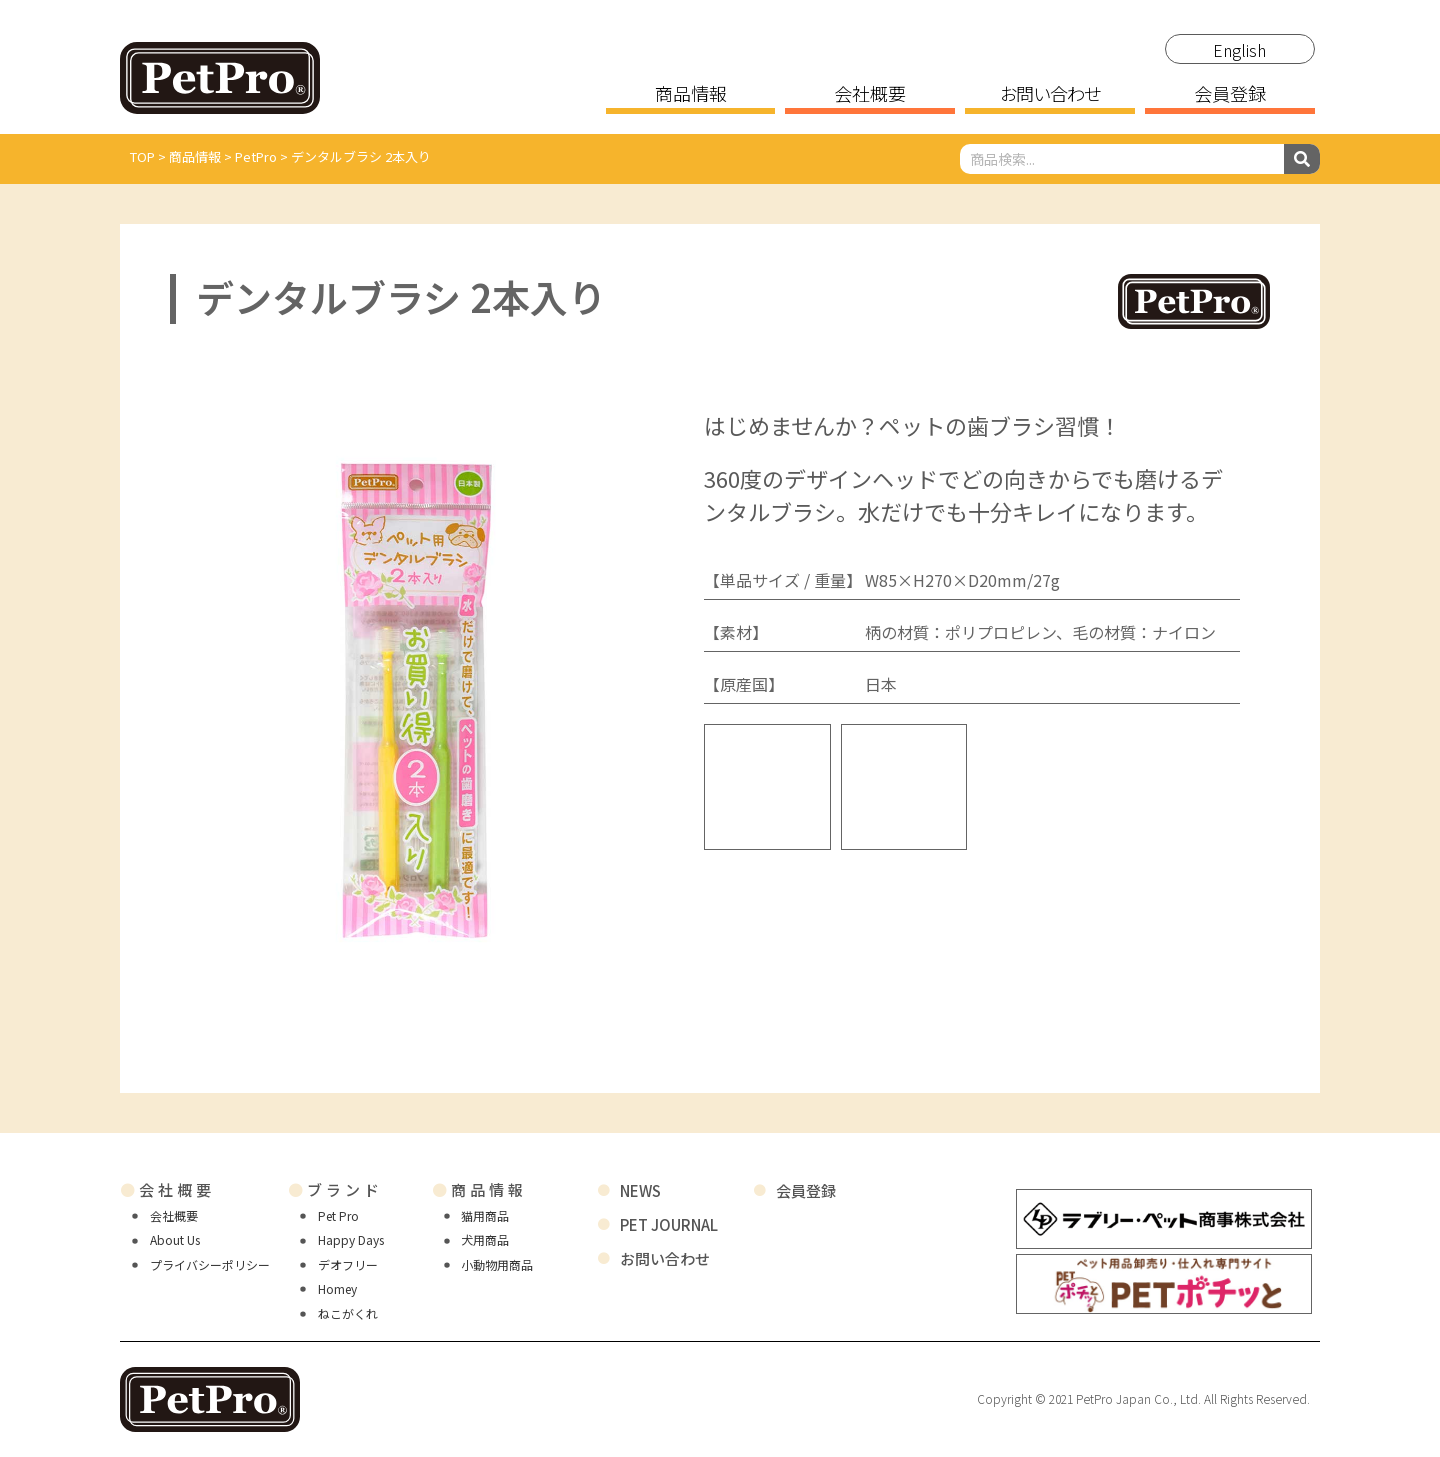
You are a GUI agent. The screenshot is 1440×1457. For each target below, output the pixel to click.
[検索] (1302, 159)
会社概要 (870, 95)
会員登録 (1230, 95)
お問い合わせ (1050, 95)
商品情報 (691, 95)
